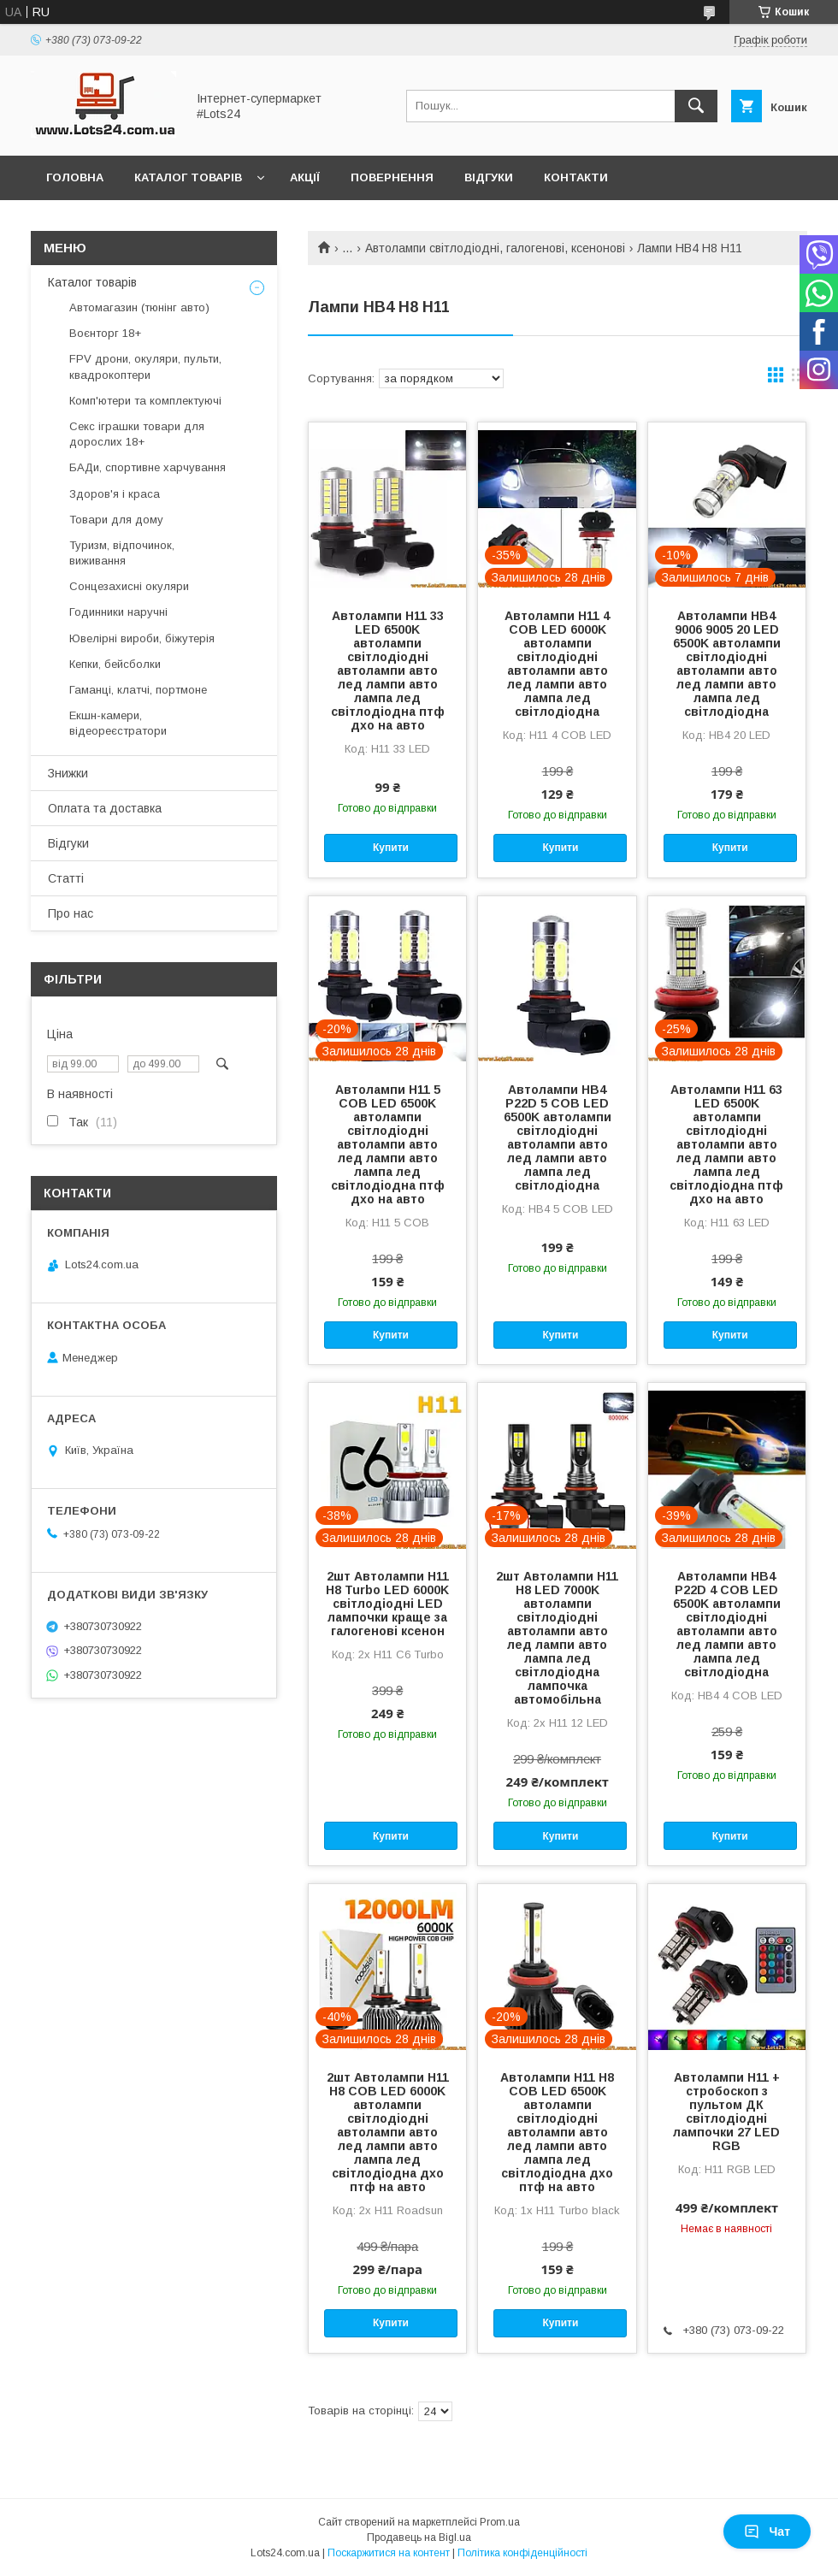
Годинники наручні (118, 612)
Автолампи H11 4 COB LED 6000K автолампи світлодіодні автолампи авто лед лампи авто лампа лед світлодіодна (557, 663)
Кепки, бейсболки (115, 664)
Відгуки (488, 177)
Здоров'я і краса (114, 493)
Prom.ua (500, 2522)
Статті (66, 878)
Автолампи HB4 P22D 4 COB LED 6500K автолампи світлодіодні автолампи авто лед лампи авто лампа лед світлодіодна (727, 1624)
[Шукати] (696, 106)
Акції (305, 177)
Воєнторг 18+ (105, 333)
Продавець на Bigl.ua (419, 2538)
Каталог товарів (188, 177)
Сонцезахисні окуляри (129, 586)
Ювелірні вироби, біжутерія (142, 638)
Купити (391, 848)
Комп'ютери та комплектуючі (145, 400)
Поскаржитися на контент (389, 2553)
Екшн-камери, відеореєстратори (118, 723)
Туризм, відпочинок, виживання (121, 553)
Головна (74, 177)
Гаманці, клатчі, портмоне (138, 689)
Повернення (392, 177)
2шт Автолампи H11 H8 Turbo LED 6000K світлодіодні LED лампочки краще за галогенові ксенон (387, 1603)
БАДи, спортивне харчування (147, 467)
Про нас (70, 913)
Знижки (68, 773)
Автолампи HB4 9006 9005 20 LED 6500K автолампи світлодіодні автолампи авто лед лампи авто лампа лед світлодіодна (727, 663)
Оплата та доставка (105, 808)
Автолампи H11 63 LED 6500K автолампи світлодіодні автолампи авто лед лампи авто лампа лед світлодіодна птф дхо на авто (726, 1144)
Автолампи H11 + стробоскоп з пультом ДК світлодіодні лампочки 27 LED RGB (726, 2112)
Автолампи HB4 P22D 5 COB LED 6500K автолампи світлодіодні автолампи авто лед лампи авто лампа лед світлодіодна (557, 1137)
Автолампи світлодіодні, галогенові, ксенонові (495, 248)
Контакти (576, 177)
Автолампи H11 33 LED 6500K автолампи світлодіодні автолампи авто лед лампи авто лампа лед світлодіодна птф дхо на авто (388, 670)
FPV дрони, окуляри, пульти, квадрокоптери (145, 366)
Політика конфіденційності (522, 2553)
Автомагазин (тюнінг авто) (139, 307)
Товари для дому (116, 519)
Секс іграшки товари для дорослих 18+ (136, 434)
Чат (767, 2531)
